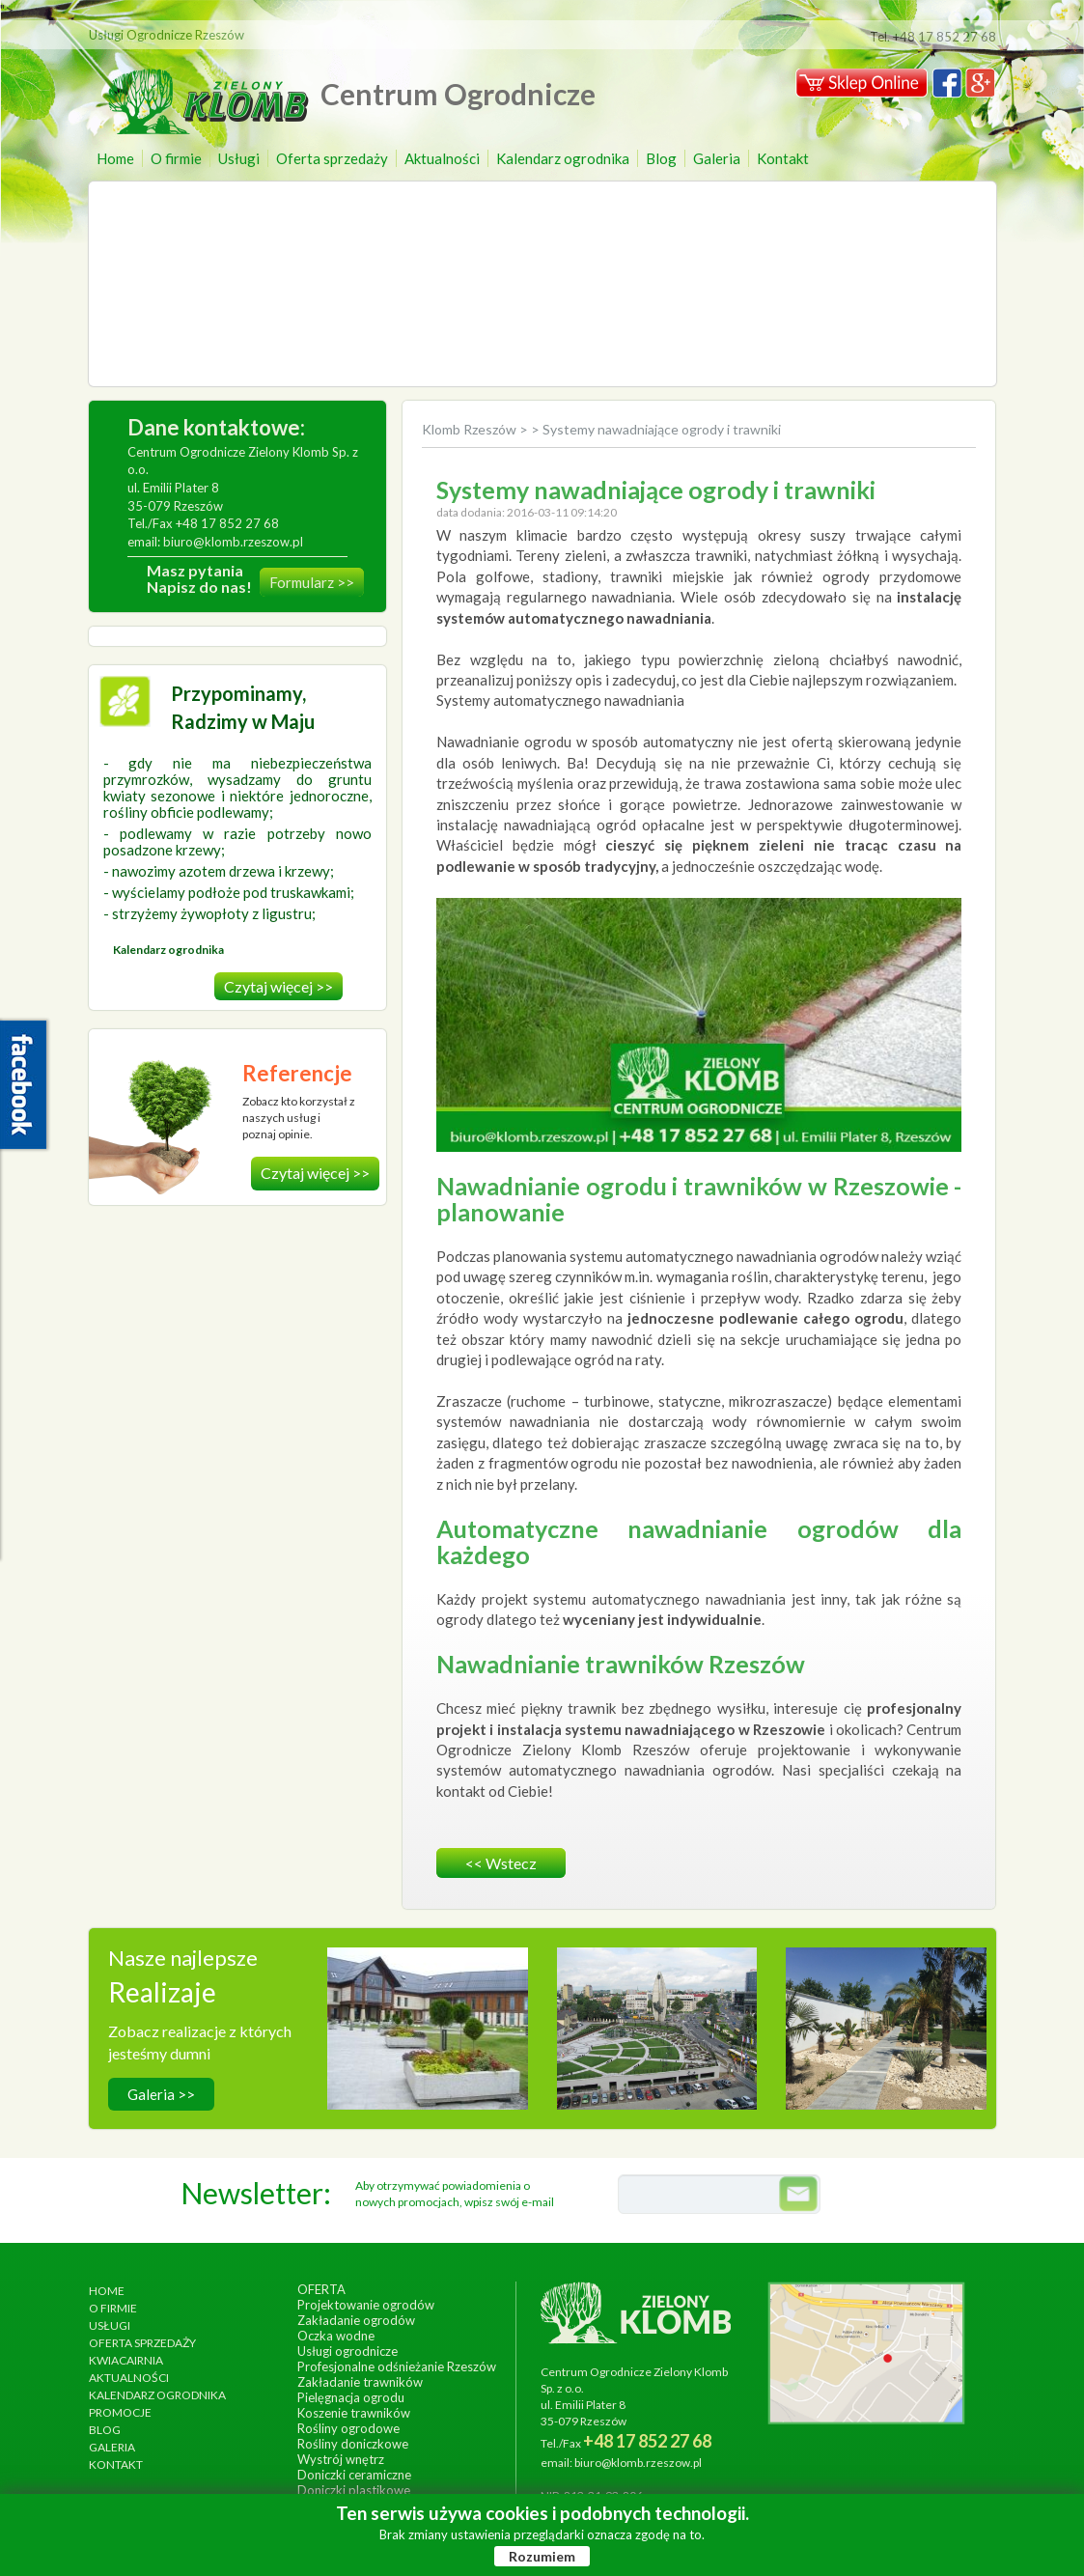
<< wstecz (501, 1863)
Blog (661, 158)
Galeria (716, 158)
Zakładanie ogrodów (356, 2320)
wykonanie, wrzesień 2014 (427, 2040)
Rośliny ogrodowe (348, 2428)
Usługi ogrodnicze (347, 2351)
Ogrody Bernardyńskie (656, 2020)
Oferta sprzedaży (332, 158)
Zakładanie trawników (360, 2382)
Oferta (321, 2289)
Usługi (239, 158)
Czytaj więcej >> (278, 986)
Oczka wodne (336, 2335)
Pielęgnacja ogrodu (350, 2397)
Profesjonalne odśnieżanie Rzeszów (396, 2366)
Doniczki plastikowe (353, 2490)
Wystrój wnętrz (340, 2459)
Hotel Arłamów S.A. (427, 2020)
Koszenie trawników (353, 2413)
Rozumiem (542, 2556)
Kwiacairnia (126, 2360)
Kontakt (783, 158)
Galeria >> (161, 2094)
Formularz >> (311, 582)
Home (115, 158)
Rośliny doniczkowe (352, 2443)
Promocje (120, 2412)
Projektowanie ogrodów (365, 2304)
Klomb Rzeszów (470, 429)
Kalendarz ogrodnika (562, 158)
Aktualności (442, 158)
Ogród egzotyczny (885, 2020)
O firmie (176, 158)
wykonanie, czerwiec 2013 (656, 2040)
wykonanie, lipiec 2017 (886, 2040)
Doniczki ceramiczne (354, 2474)
